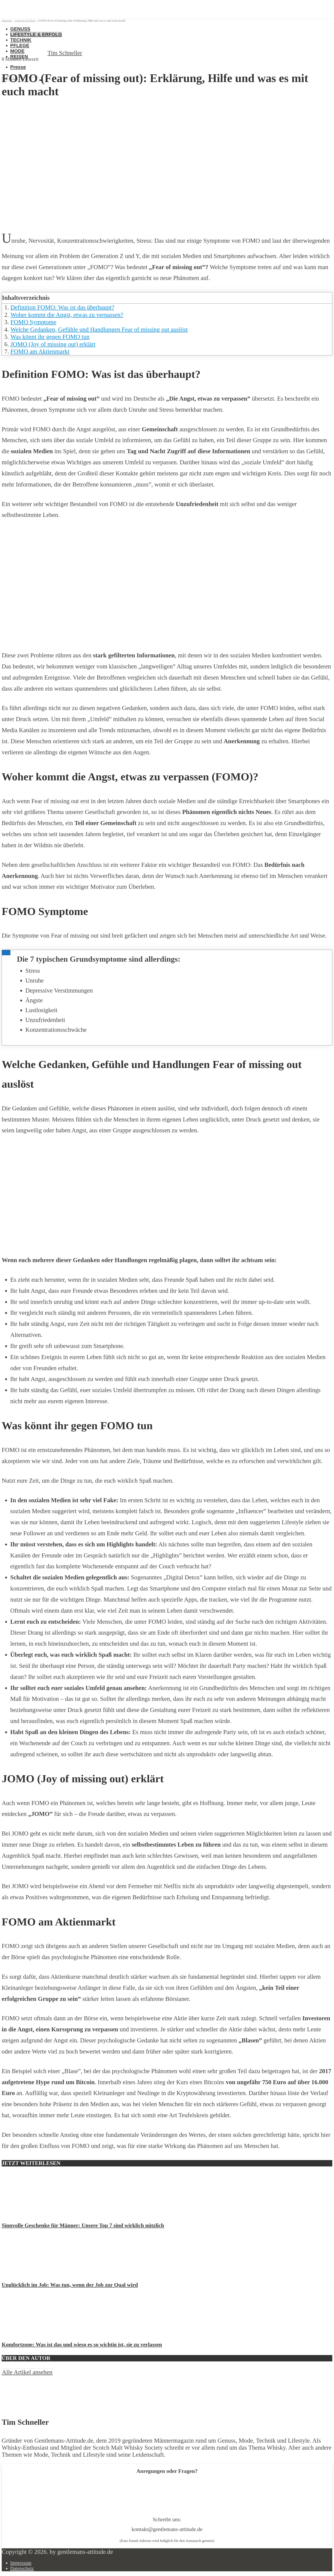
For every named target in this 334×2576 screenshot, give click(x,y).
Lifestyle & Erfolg (25, 20)
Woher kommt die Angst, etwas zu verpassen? (66, 314)
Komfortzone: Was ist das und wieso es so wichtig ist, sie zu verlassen (82, 2344)
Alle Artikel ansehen (27, 2372)
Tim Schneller (65, 52)
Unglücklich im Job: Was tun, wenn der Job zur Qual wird (70, 2285)
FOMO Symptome (33, 322)
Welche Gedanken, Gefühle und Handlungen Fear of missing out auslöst (99, 329)
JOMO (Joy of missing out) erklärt (52, 344)
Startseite (7, 20)
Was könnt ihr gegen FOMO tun (49, 336)
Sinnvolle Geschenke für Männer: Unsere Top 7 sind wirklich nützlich (83, 2225)
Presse (18, 67)
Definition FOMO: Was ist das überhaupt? (62, 307)
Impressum (21, 2563)
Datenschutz (22, 2568)
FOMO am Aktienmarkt (39, 351)
